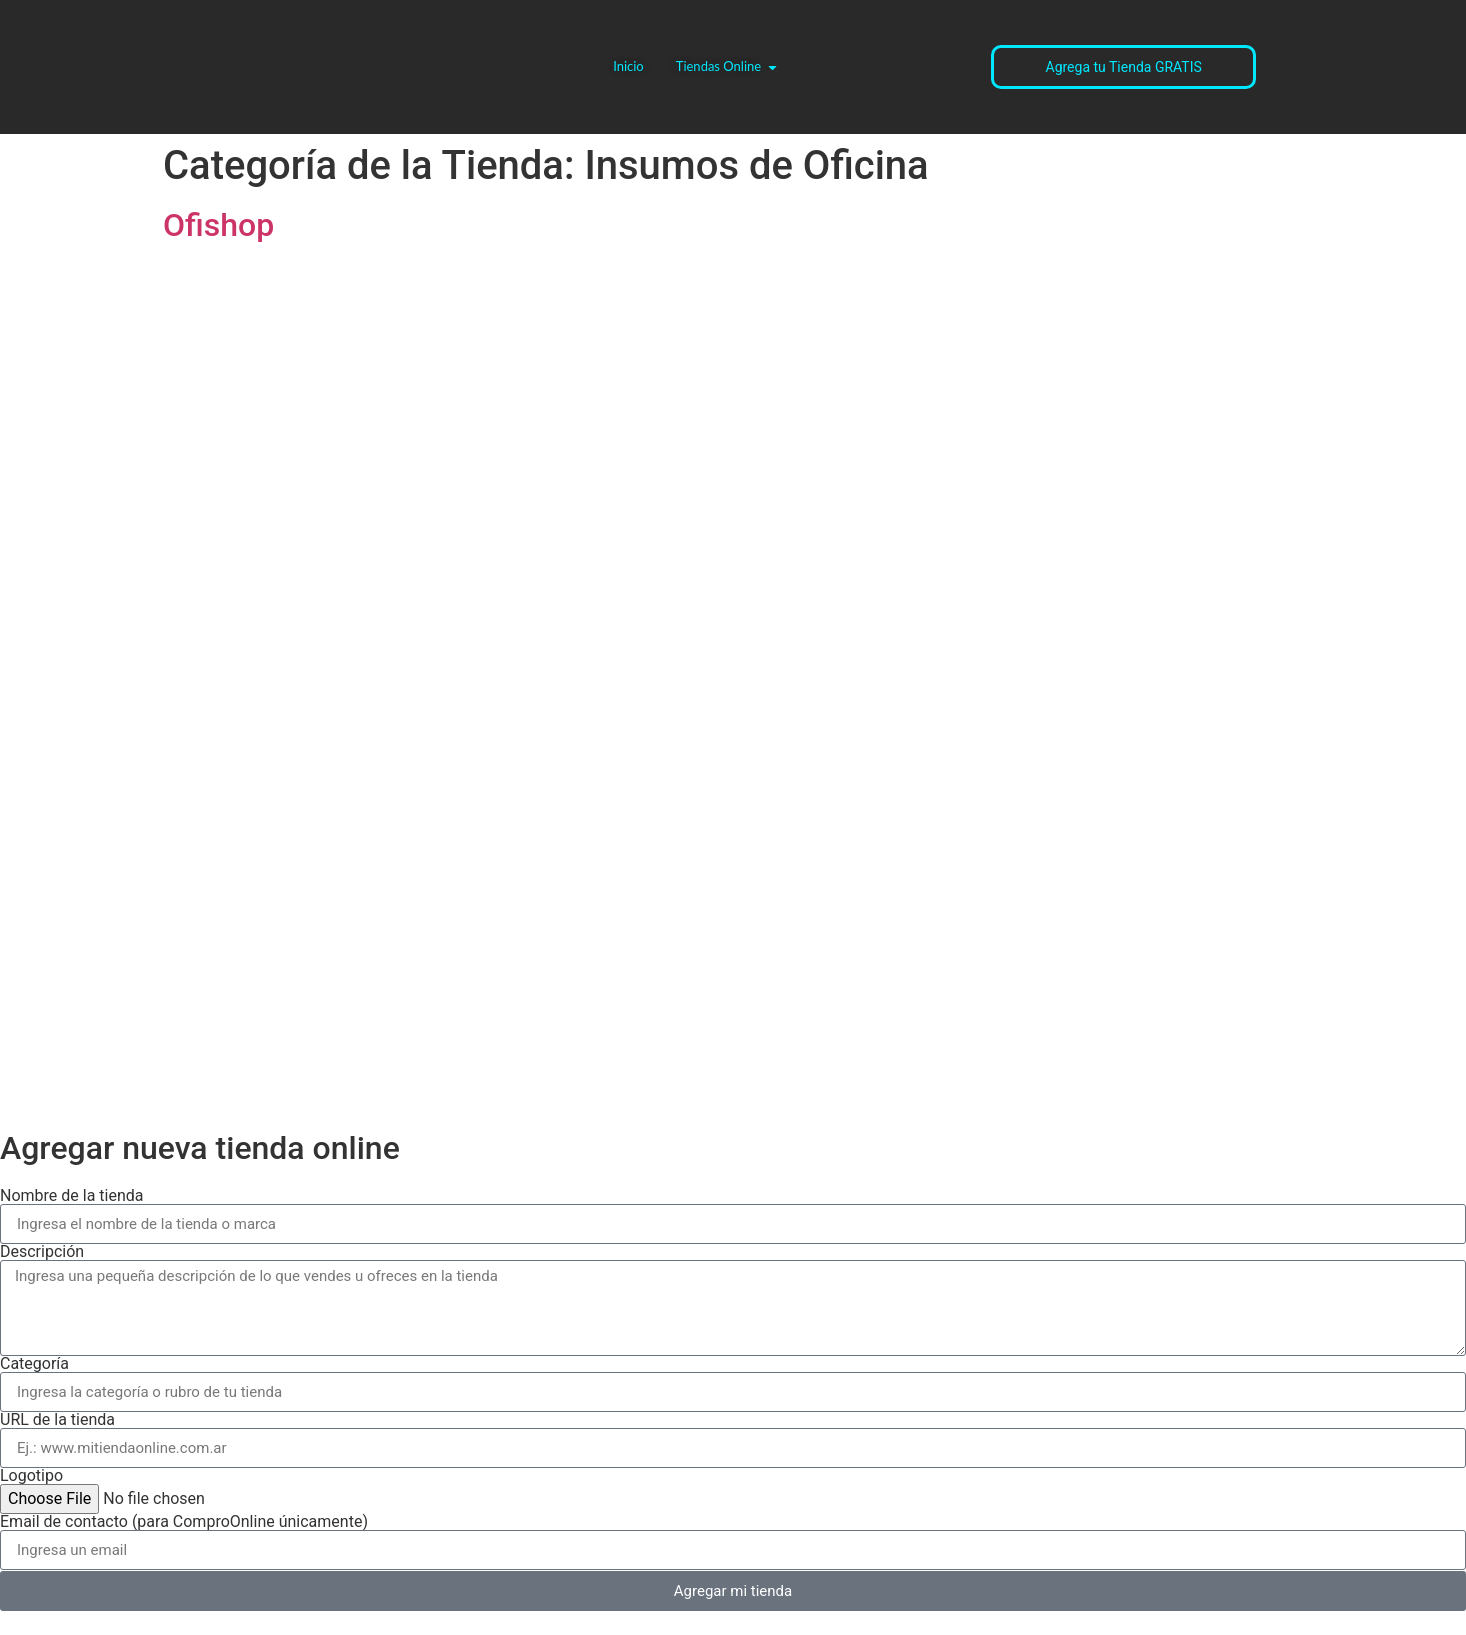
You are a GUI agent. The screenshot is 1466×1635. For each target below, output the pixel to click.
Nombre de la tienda (72, 1196)
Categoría (34, 1364)
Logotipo (31, 1476)
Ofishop (218, 225)
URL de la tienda (57, 1420)
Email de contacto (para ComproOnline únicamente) (184, 1522)
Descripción (42, 1252)
